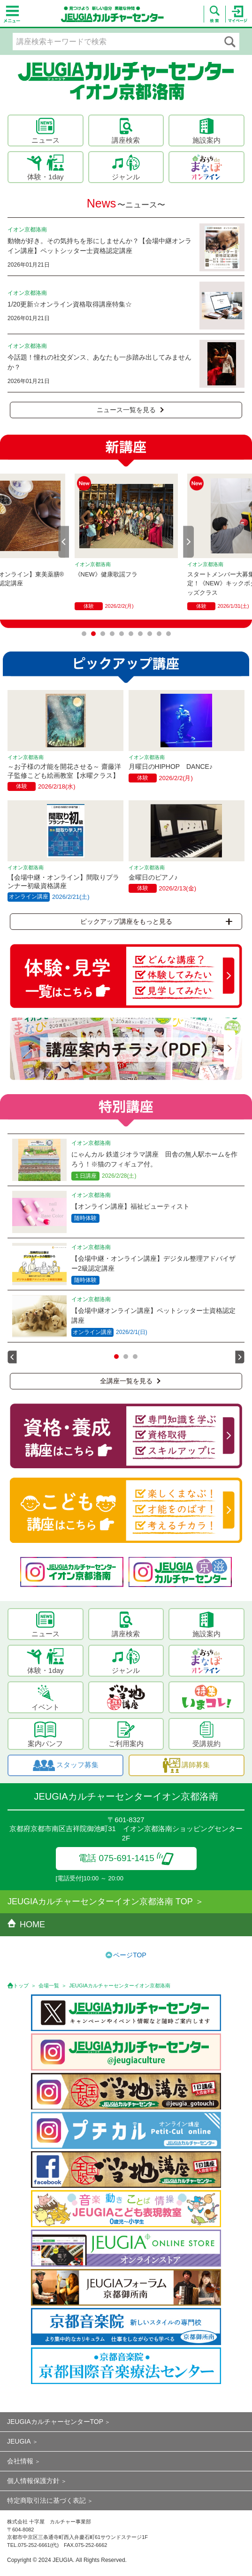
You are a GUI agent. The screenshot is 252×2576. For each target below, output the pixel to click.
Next (188, 542)
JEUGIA (19, 2441)
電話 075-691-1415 (126, 1858)
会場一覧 (48, 1985)
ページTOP (129, 1955)
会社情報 (20, 2461)
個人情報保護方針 (33, 2480)
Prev (63, 542)
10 (168, 633)
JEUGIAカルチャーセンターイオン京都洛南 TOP (100, 1901)
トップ (21, 1985)
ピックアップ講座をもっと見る (156, 921)
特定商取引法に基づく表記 (46, 2500)
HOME (26, 1924)
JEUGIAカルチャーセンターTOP (55, 2421)
